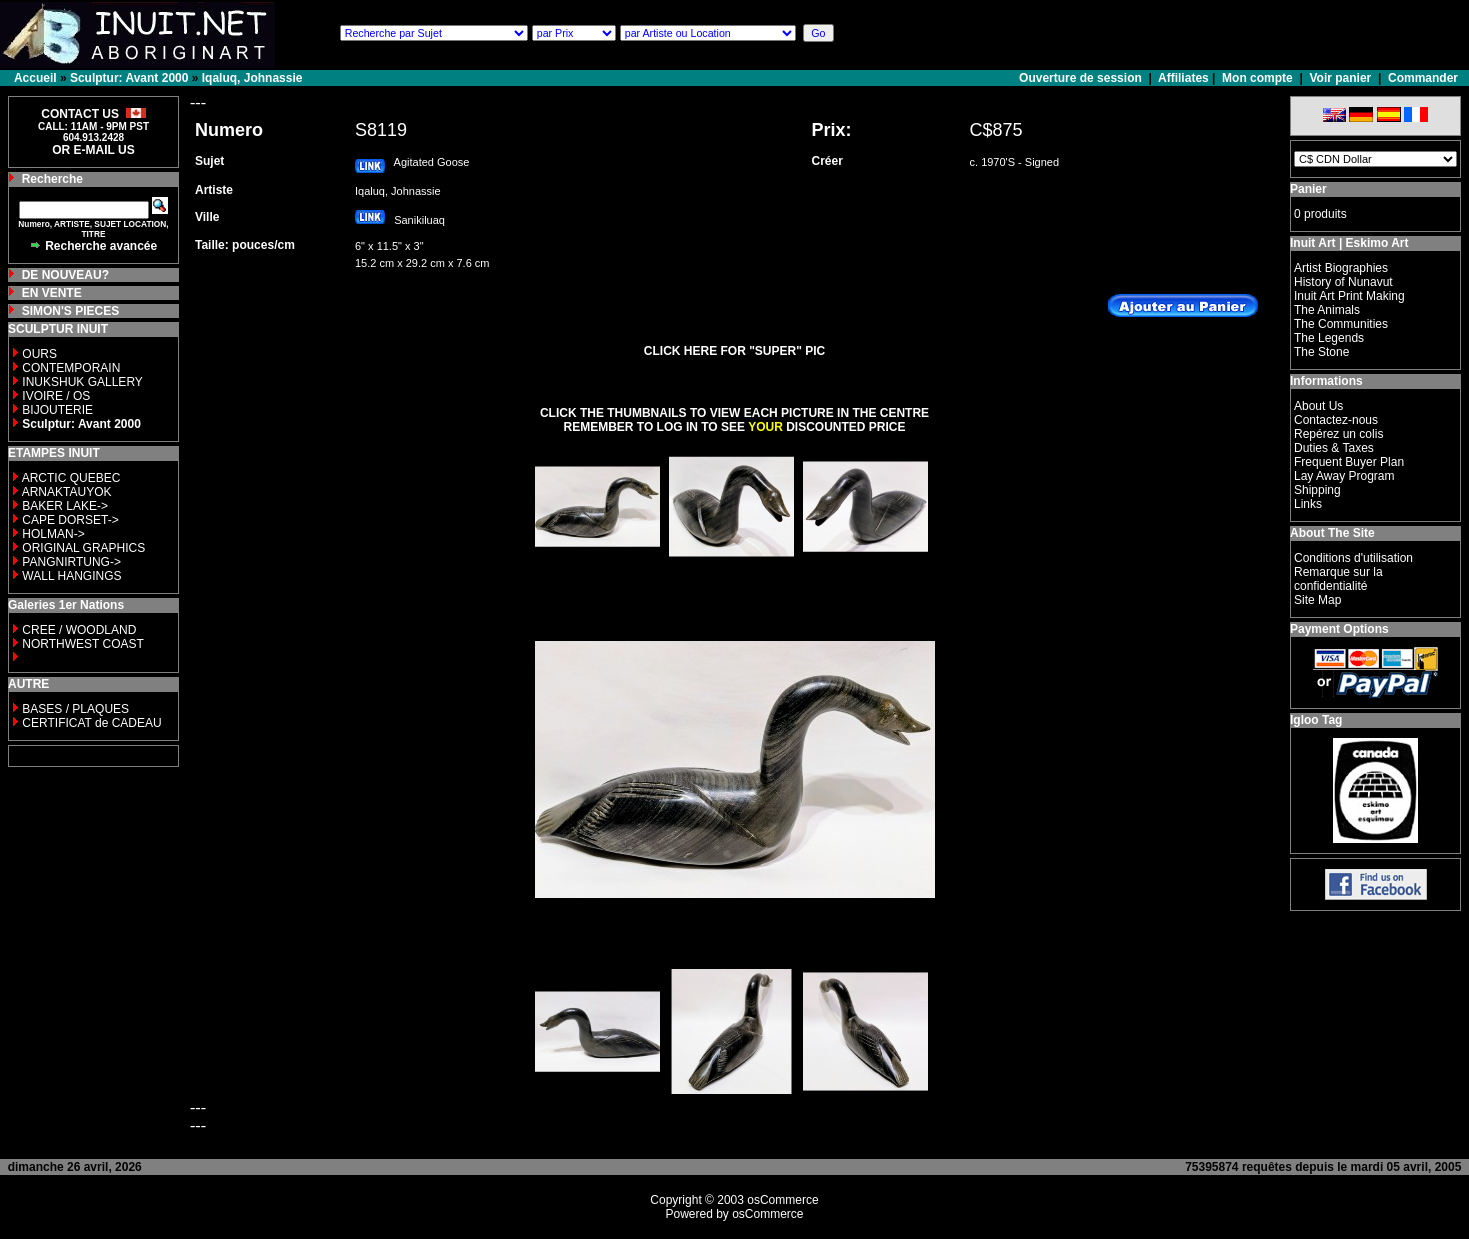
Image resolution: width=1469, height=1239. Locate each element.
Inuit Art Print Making (1349, 296)
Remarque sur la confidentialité (1338, 579)
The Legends (1329, 338)
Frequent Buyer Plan (1349, 462)
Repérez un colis (1338, 434)
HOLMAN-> (53, 534)
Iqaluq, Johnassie (252, 78)
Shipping (1317, 490)
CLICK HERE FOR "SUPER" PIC (734, 351)
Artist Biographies (1341, 268)
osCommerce (782, 1200)
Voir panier (1340, 78)
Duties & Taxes (1334, 448)
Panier (1308, 189)
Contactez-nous (1336, 420)
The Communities (1341, 324)
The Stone (1321, 352)
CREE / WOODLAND (77, 630)
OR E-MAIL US (93, 150)
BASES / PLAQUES (75, 709)
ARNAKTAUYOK (67, 492)
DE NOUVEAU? (65, 275)
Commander (1423, 78)
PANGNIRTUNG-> (71, 562)
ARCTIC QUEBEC (71, 478)
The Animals (1327, 310)
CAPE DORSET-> (70, 520)
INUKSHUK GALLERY (82, 382)
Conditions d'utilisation (1353, 558)
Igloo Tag (1316, 720)
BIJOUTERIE (57, 410)
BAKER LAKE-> (65, 506)
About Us (1318, 406)
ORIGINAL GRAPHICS (83, 548)
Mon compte (1257, 78)
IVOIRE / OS (56, 396)
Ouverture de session (1082, 78)
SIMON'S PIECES (71, 311)
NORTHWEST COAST (81, 644)
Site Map (1317, 600)
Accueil (35, 78)
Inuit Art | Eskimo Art (1349, 243)
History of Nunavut (1343, 282)
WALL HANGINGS (71, 576)
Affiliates (1183, 78)
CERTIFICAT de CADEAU (91, 723)
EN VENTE (52, 293)
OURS (39, 354)
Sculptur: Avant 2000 (129, 78)
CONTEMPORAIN (71, 368)
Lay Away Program (1344, 476)
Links (1308, 504)
